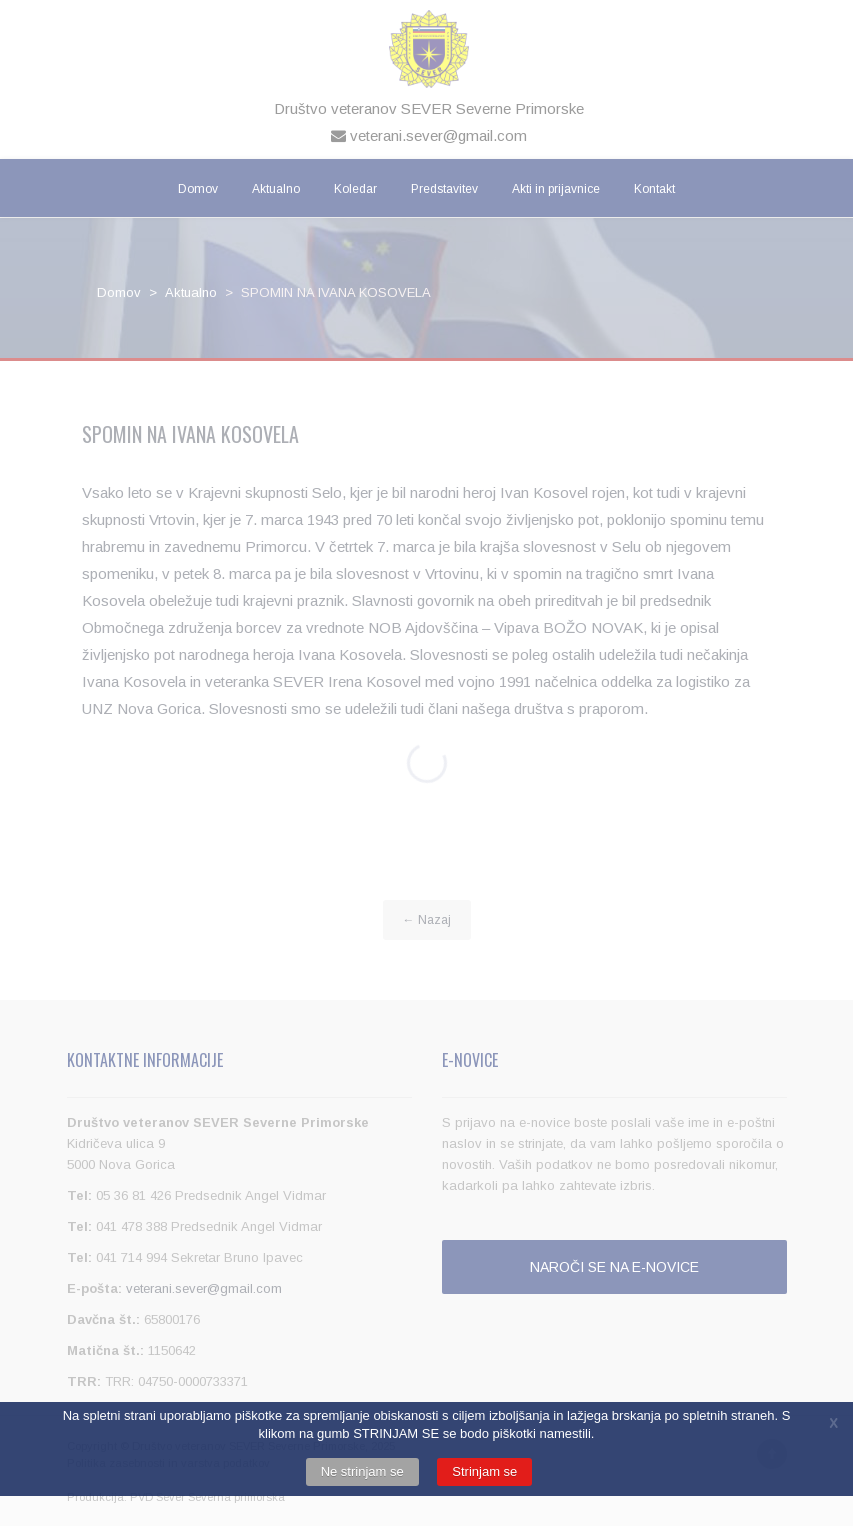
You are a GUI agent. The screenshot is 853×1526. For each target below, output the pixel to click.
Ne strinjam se (362, 1471)
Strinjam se (484, 1471)
